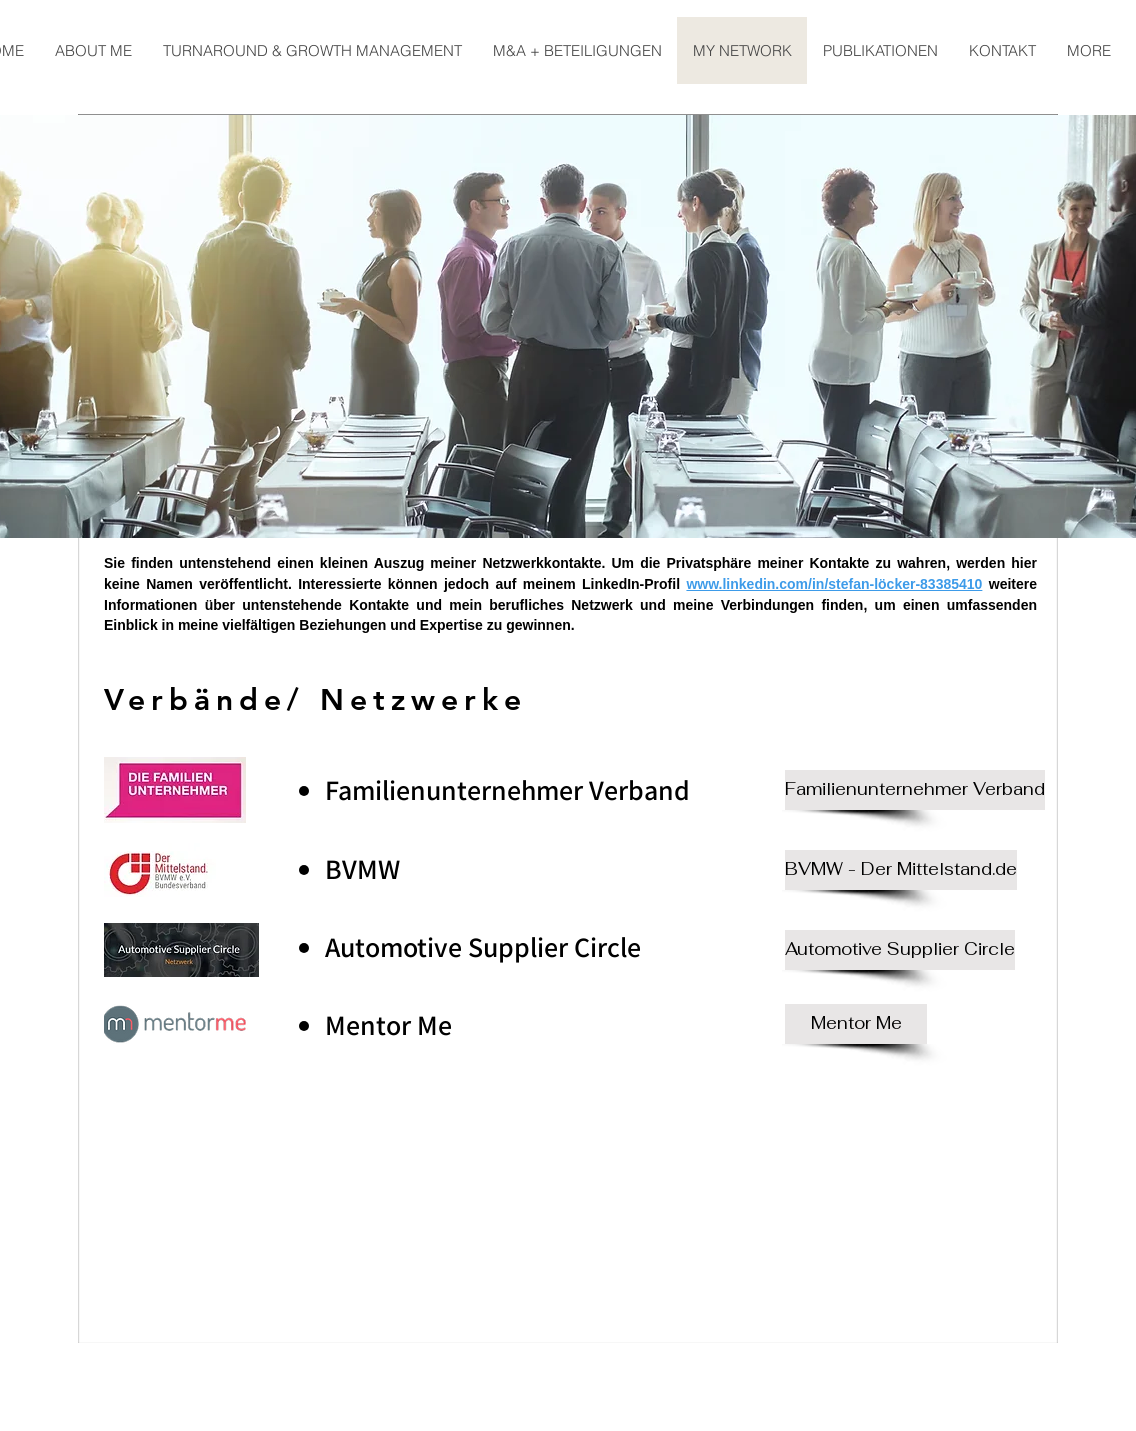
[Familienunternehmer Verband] (915, 790)
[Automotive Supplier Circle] (900, 950)
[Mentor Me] (856, 1024)
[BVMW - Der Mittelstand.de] (901, 870)
